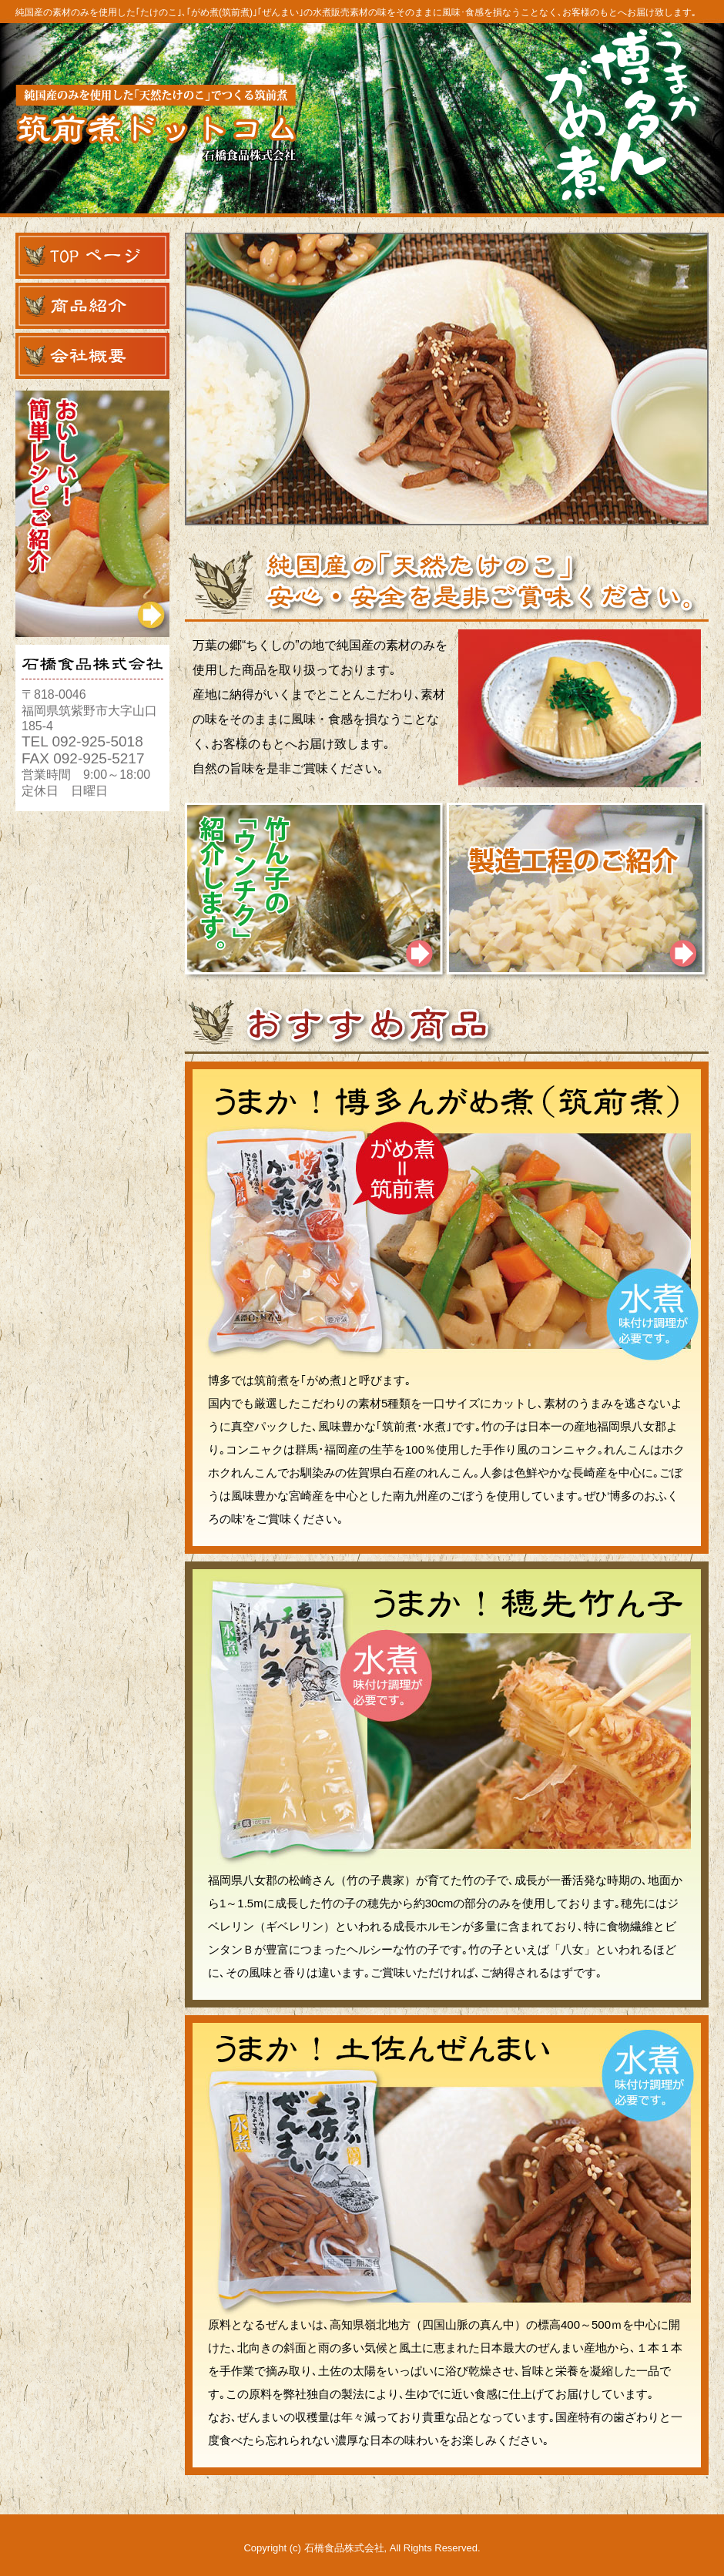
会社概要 (92, 356)
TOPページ (92, 256)
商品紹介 (92, 306)
